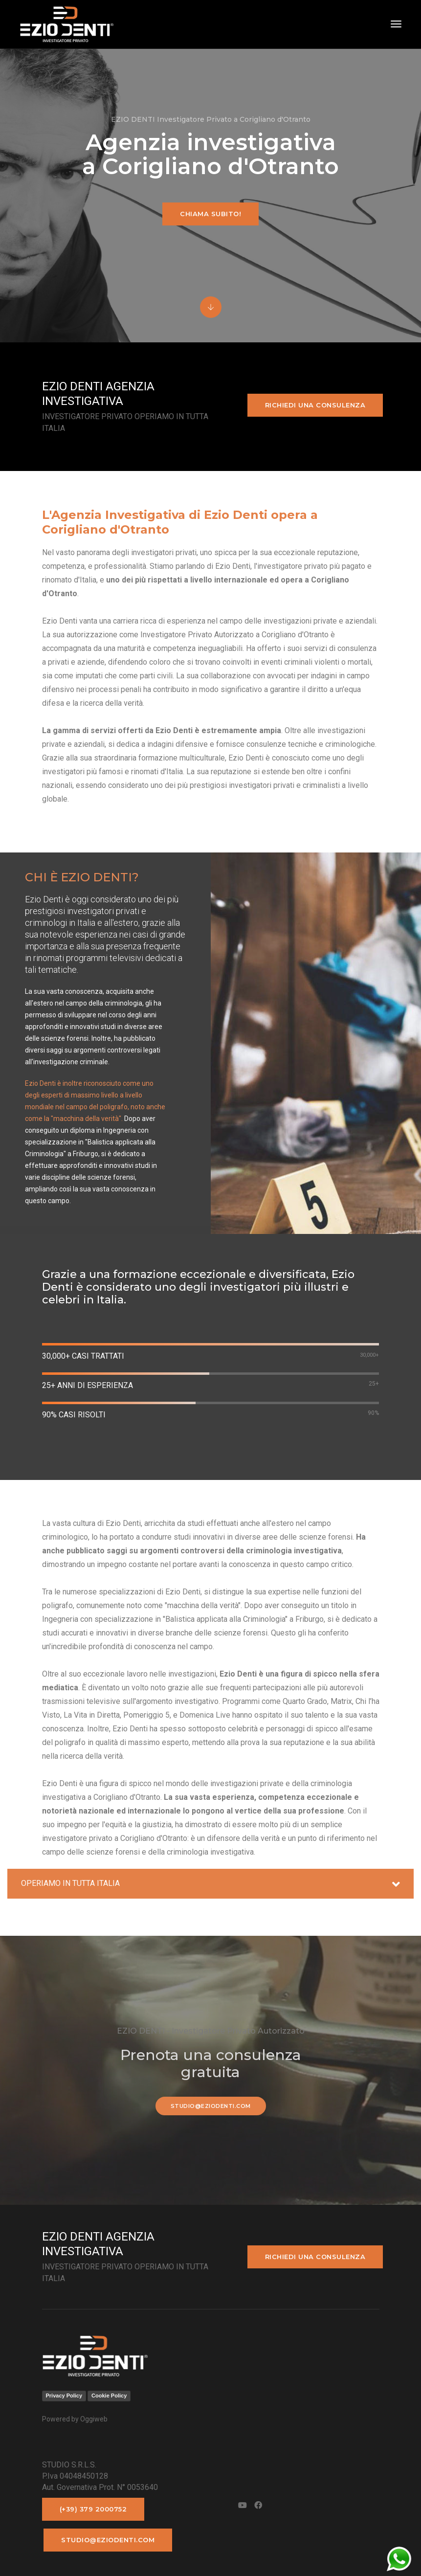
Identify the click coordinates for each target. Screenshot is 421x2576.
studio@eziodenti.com (211, 2106)
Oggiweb (94, 2419)
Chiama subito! (210, 214)
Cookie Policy (109, 2395)
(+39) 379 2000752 (93, 2509)
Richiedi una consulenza (315, 405)
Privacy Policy (64, 2395)
